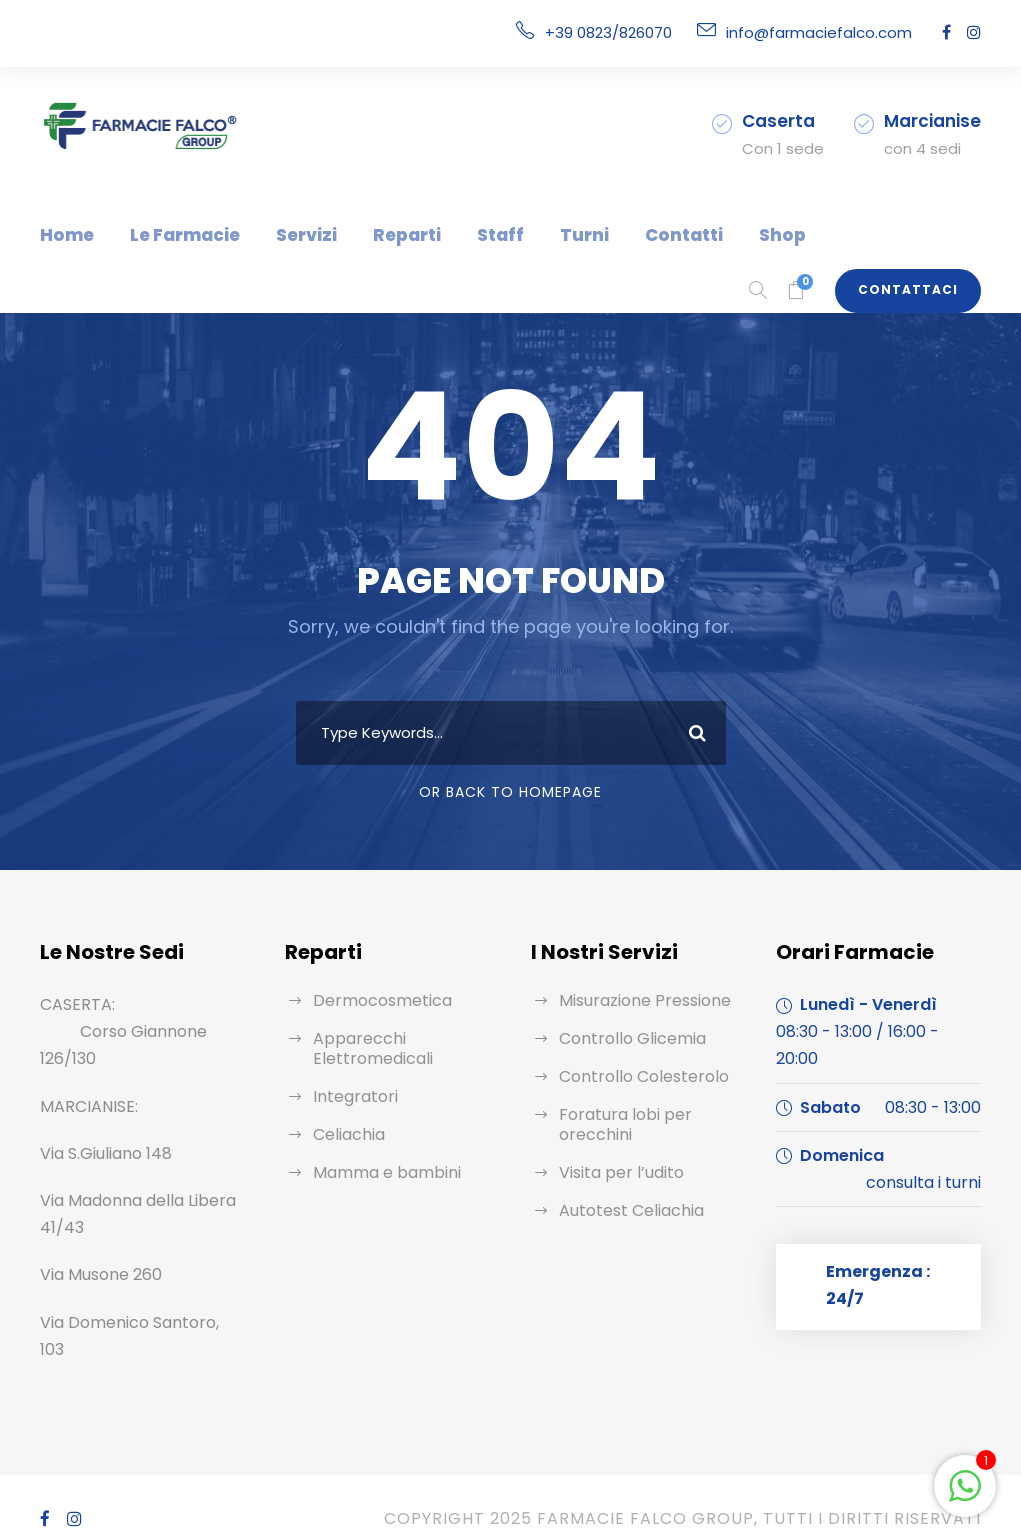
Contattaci (915, 290)
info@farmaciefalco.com (831, 32)
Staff (463, 234)
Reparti (378, 234)
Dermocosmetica (373, 1000)
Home (63, 234)
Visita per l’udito (615, 1172)
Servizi (285, 234)
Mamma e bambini (379, 1172)
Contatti (627, 234)
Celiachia (346, 1134)
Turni (538, 234)
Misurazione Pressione (640, 1000)
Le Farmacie (172, 234)
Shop (716, 234)
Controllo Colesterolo (633, 1076)
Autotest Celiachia (623, 1210)
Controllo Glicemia (624, 1038)
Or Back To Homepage (510, 792)
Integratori (349, 1096)
